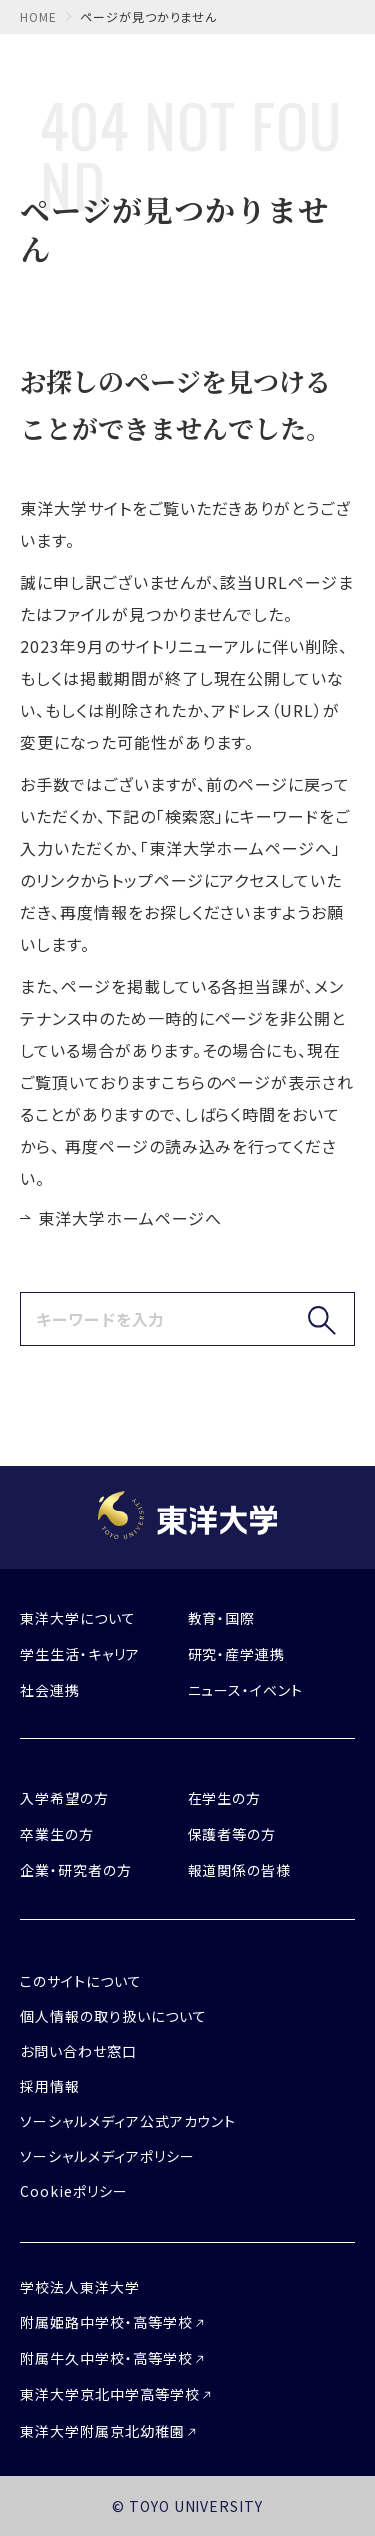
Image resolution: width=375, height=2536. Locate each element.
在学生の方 (225, 1798)
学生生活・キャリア (80, 1654)
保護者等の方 (232, 1834)
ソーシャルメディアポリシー (107, 2156)
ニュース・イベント (246, 1690)
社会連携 (50, 1690)
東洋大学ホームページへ (130, 1218)
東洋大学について (78, 1618)
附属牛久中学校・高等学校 (106, 2358)
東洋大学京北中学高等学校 (110, 2394)
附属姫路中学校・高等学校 (106, 2322)
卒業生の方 (57, 1834)
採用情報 (50, 2086)
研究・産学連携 (237, 1654)
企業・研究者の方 (76, 1870)
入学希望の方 (64, 1798)
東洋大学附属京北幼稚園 (102, 2431)
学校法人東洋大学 (80, 2287)
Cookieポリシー (74, 2191)
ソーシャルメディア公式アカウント (128, 2121)
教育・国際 (222, 1618)
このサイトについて (81, 1981)
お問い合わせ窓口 (78, 2051)
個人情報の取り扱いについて (113, 2016)
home (38, 16)
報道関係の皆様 (240, 1870)
